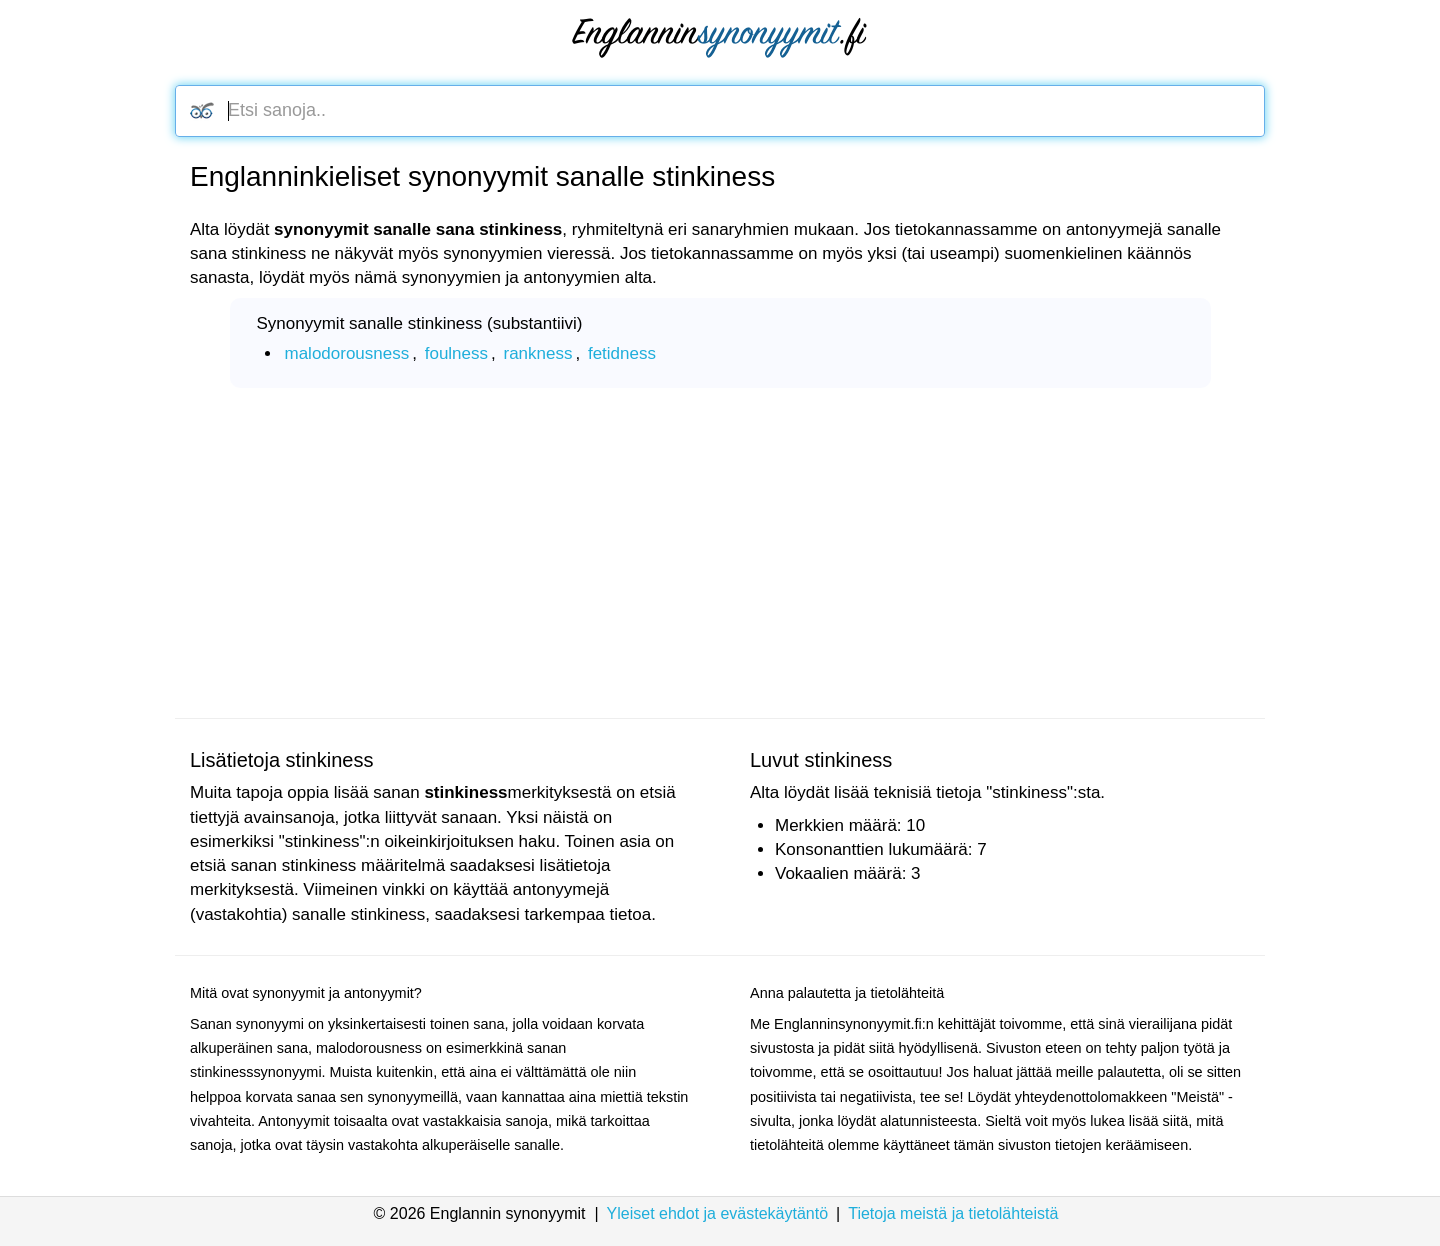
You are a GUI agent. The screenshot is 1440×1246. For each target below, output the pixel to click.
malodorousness (347, 353)
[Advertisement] (720, 553)
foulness (456, 353)
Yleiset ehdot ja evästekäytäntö (717, 1213)
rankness (537, 353)
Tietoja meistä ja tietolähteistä (953, 1213)
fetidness (622, 353)
